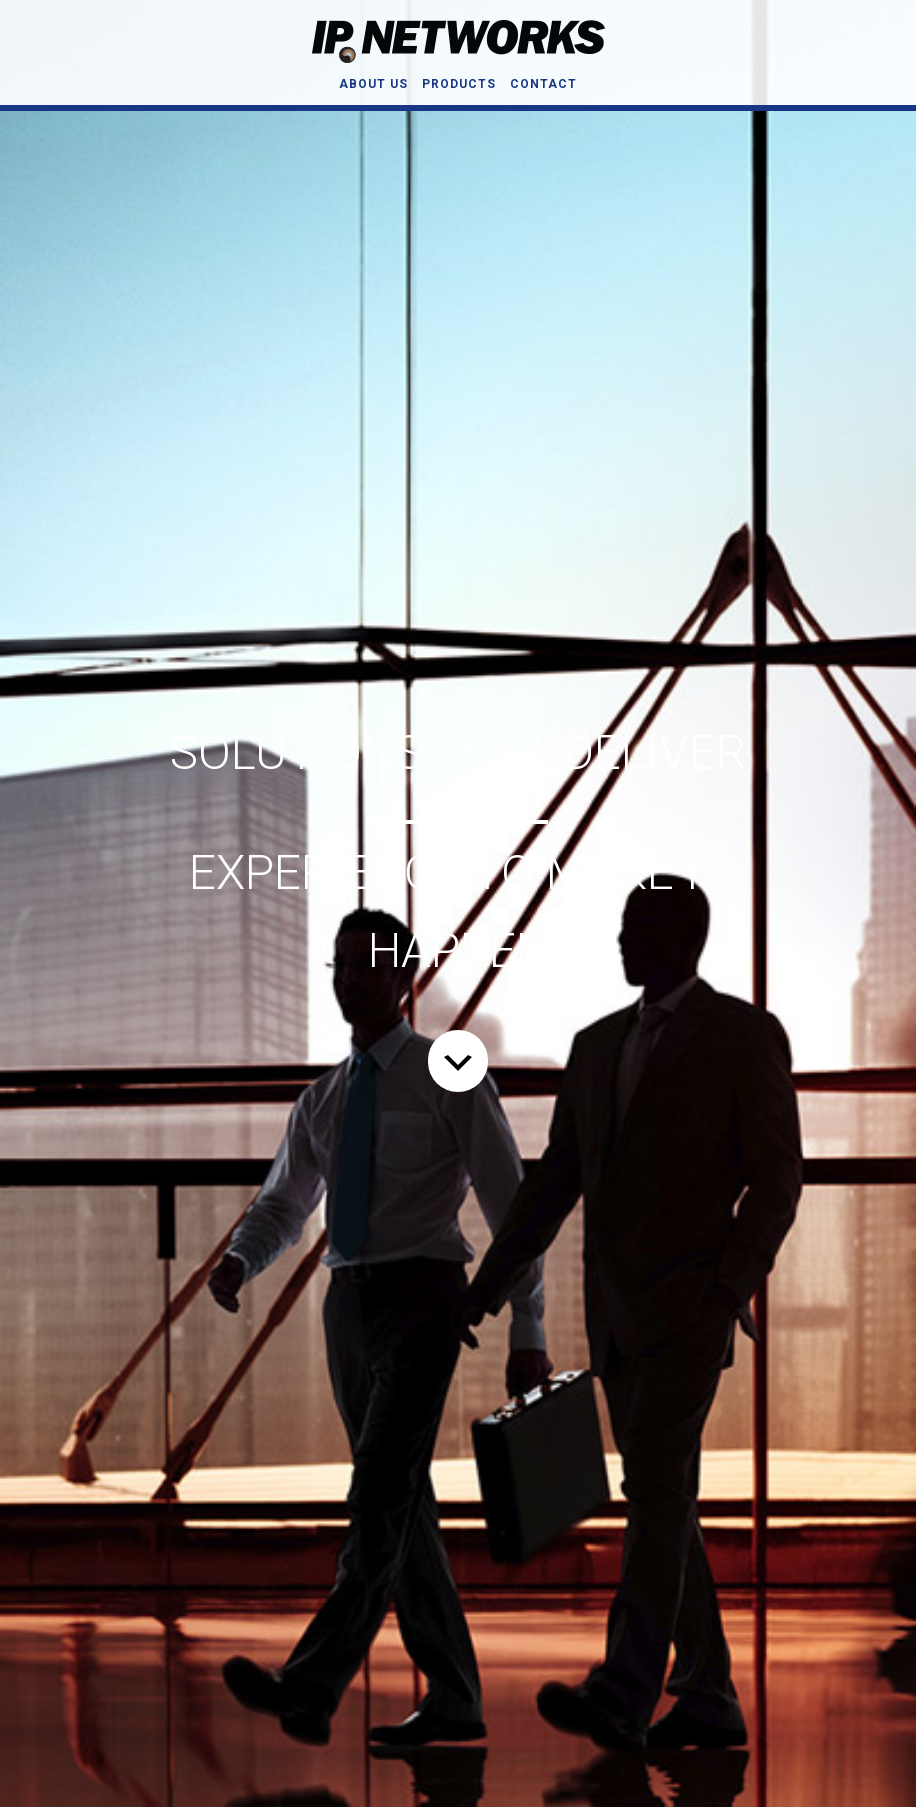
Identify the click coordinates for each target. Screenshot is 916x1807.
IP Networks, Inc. (458, 41)
